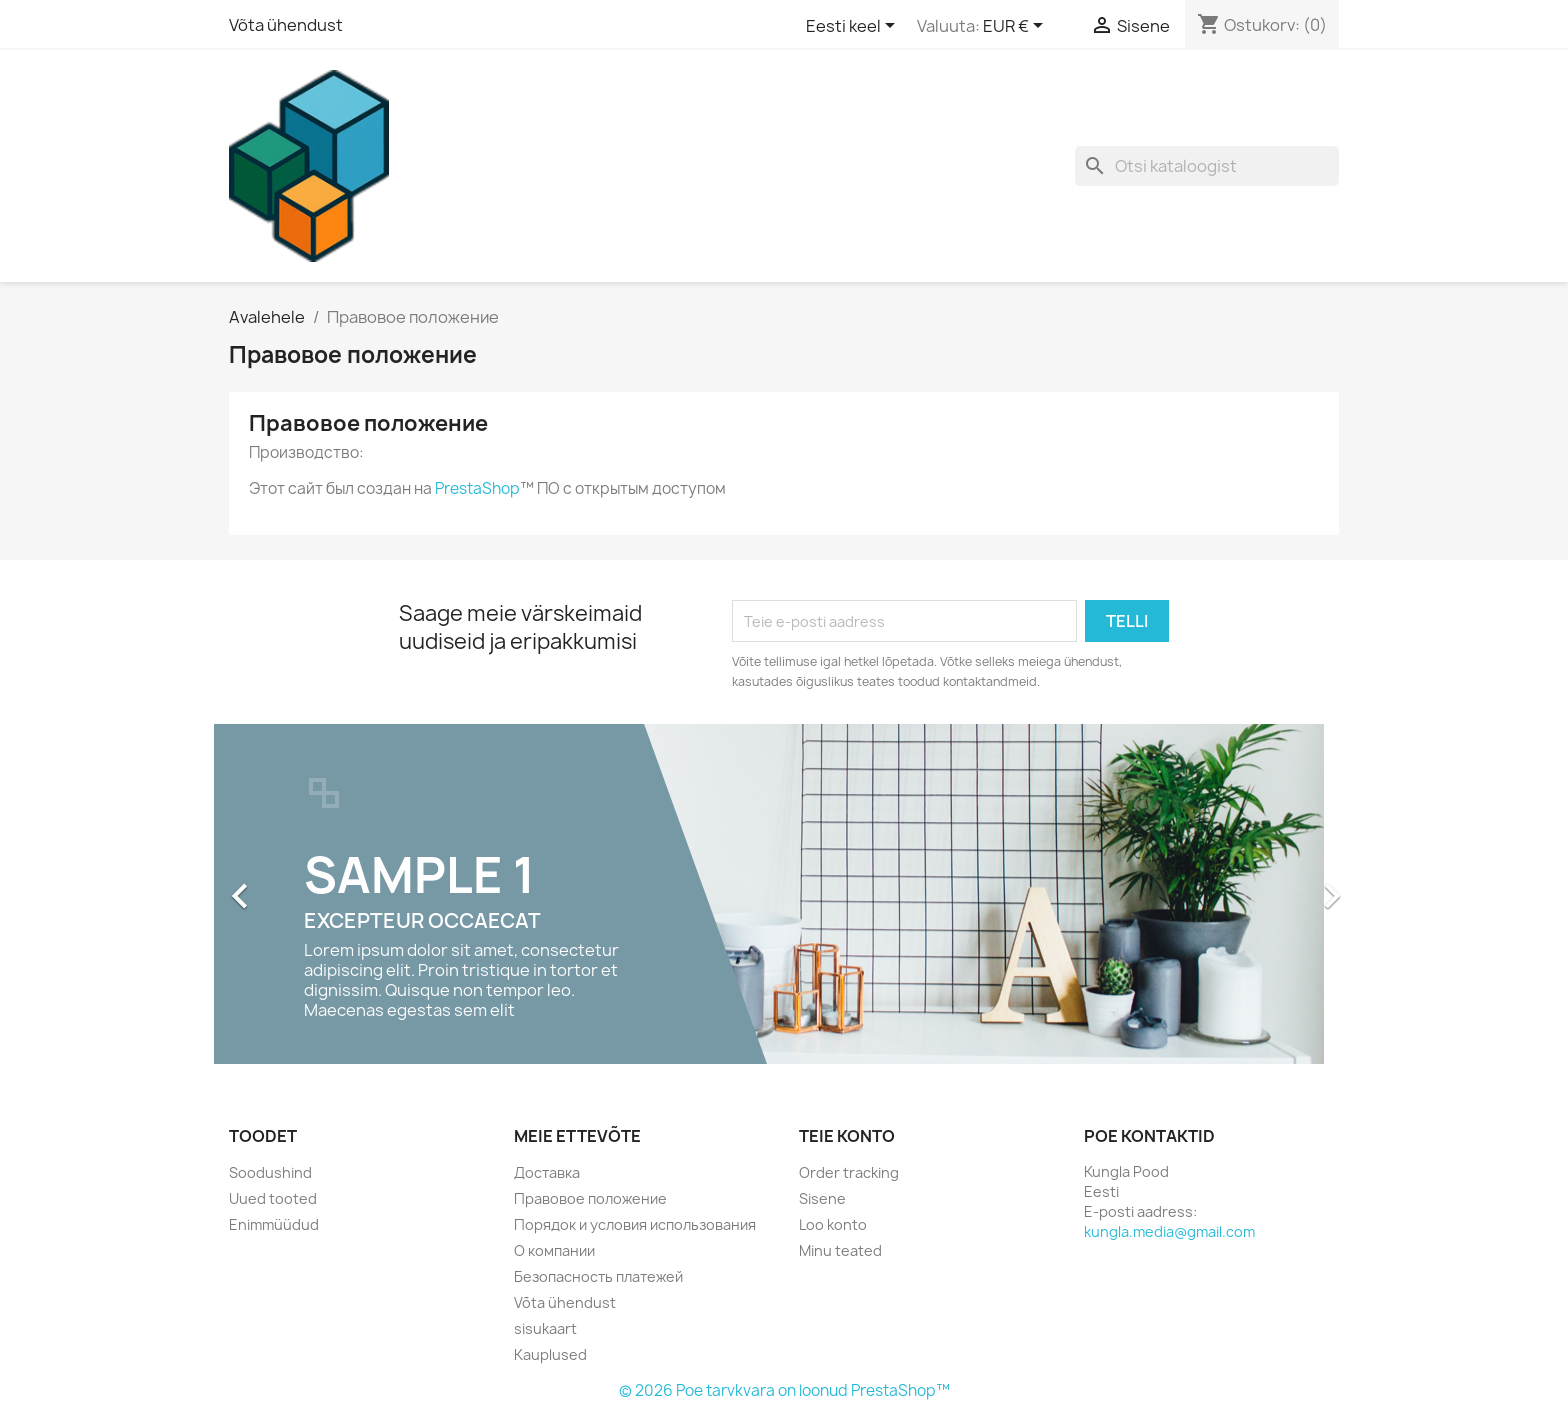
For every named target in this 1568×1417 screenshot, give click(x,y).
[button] (299, 886)
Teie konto (847, 1136)
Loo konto (833, 1224)
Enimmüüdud (274, 1224)
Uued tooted (273, 1198)
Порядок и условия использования (635, 1224)
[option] (784, 894)
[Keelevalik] (854, 27)
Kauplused (550, 1354)
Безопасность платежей (598, 1276)
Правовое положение (590, 1198)
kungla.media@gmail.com (1169, 1231)
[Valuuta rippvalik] (1016, 27)
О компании (554, 1250)
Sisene (822, 1198)
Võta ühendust (286, 25)
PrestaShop (477, 488)
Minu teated (840, 1250)
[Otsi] (1207, 166)
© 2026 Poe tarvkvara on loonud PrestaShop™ (784, 1390)
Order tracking (849, 1172)
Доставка (547, 1172)
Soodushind (270, 1172)
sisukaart (545, 1328)
